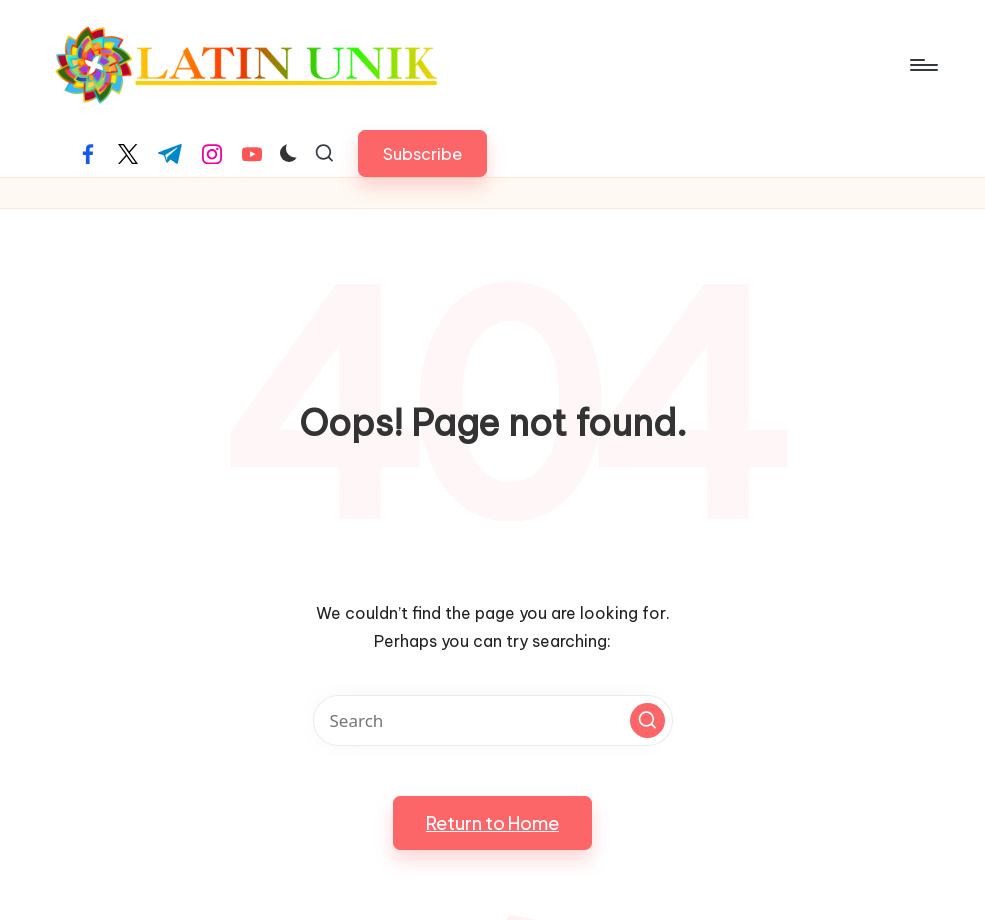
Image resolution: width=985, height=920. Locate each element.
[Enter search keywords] (493, 720)
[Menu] (922, 65)
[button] (422, 153)
